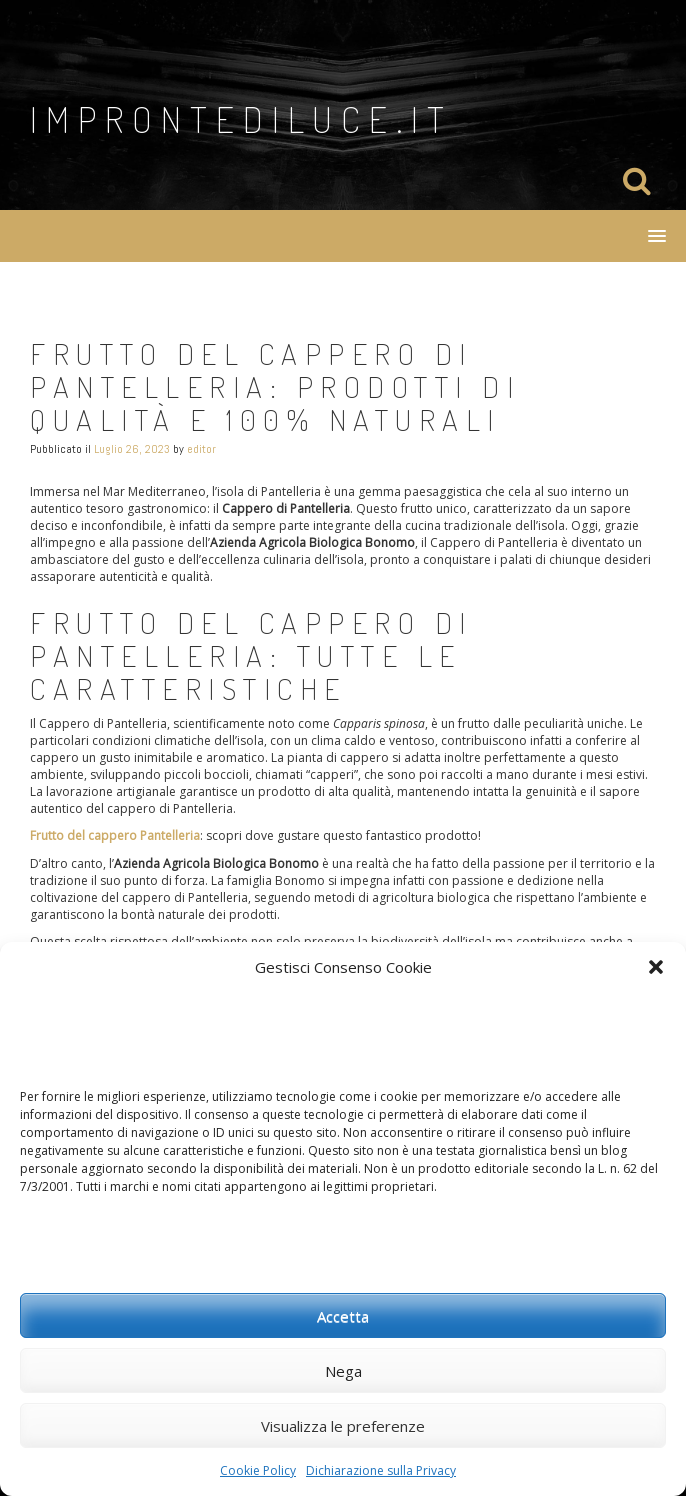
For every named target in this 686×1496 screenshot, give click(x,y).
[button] (656, 967)
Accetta (343, 1316)
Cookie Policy (258, 1470)
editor (201, 449)
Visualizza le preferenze (343, 1426)
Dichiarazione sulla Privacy (381, 1470)
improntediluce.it (241, 119)
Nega (343, 1371)
